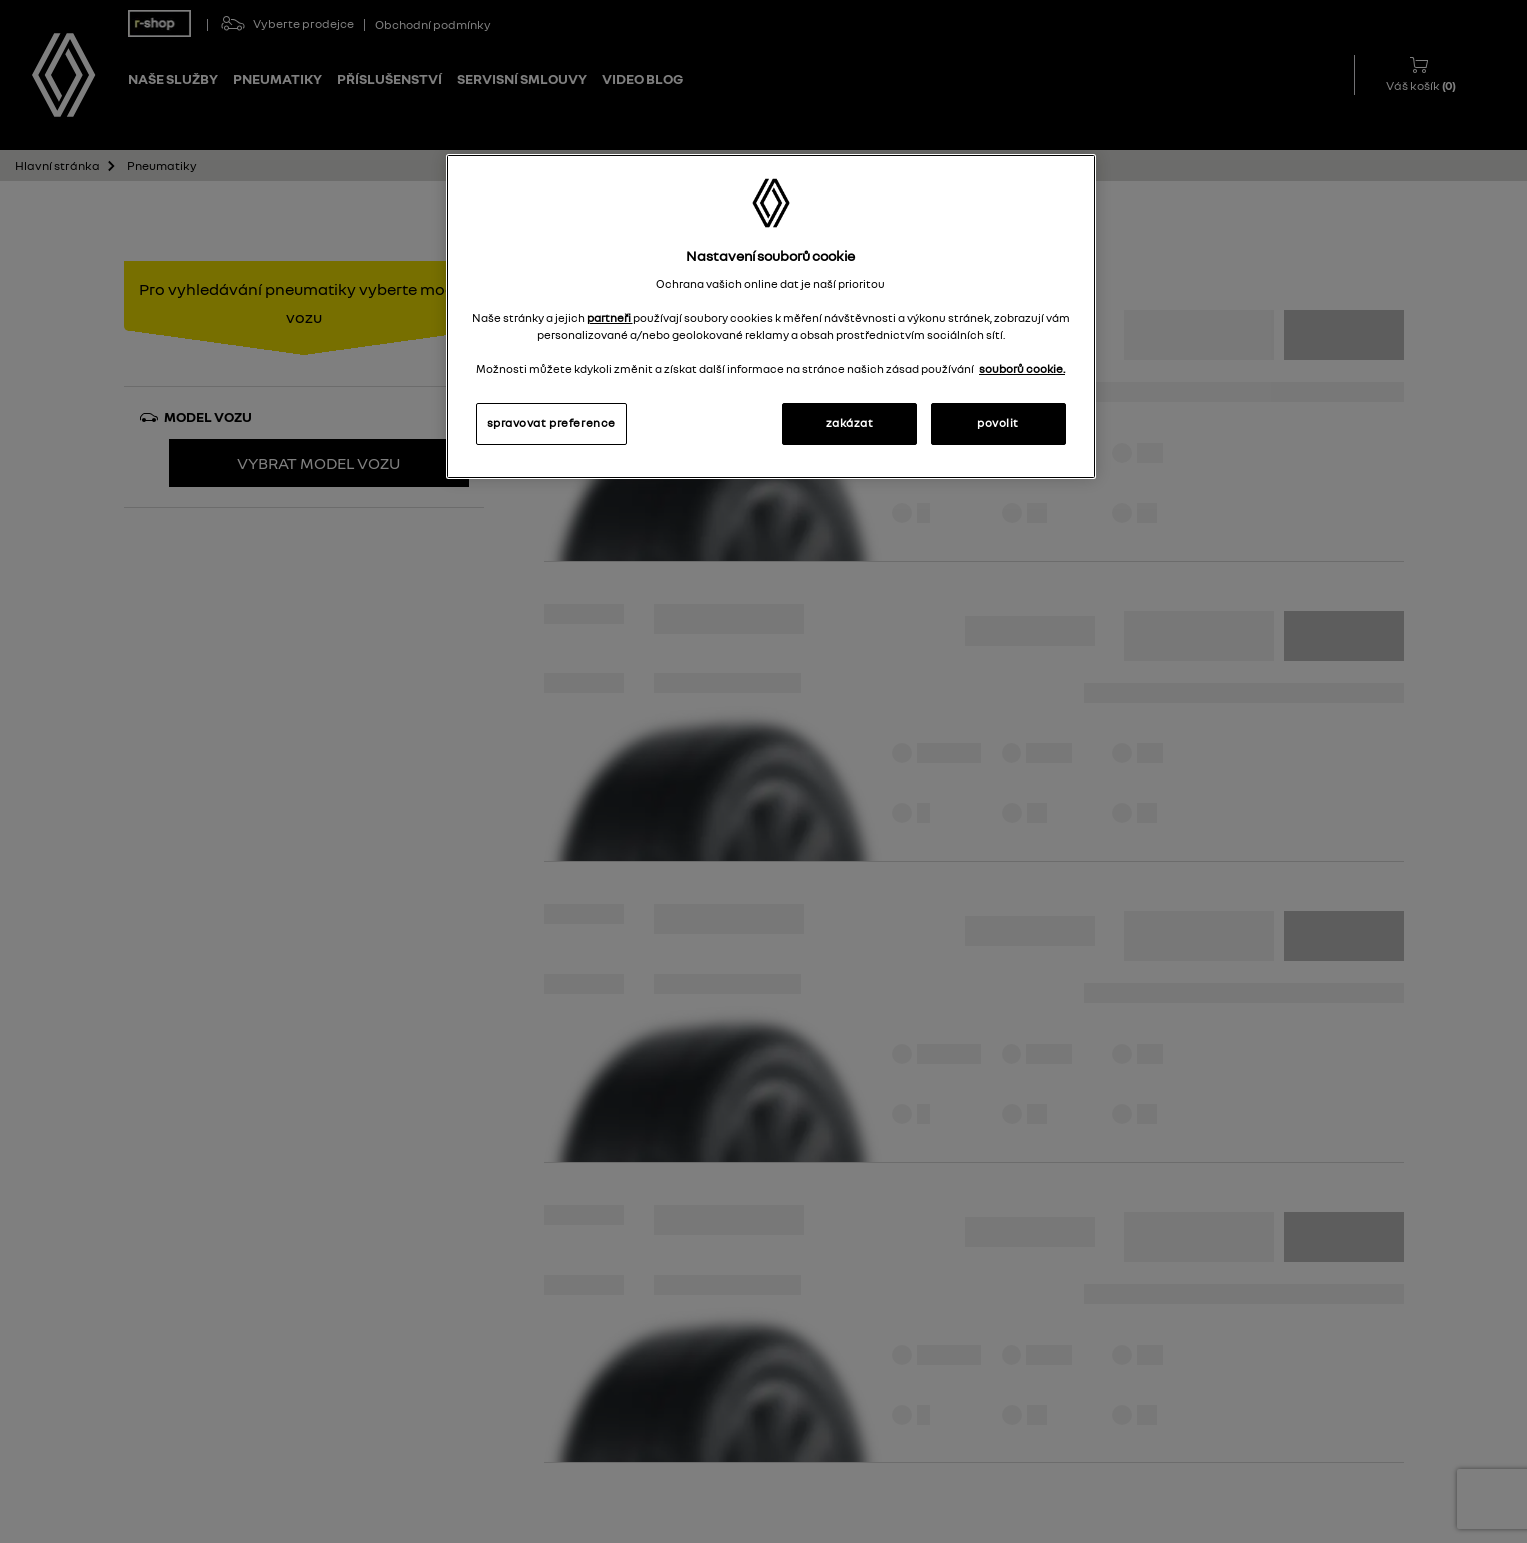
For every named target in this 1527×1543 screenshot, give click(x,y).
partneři (610, 318)
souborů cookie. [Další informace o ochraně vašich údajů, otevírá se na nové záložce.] (1022, 369)
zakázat (850, 423)
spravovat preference (551, 423)
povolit (998, 423)
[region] (771, 316)
